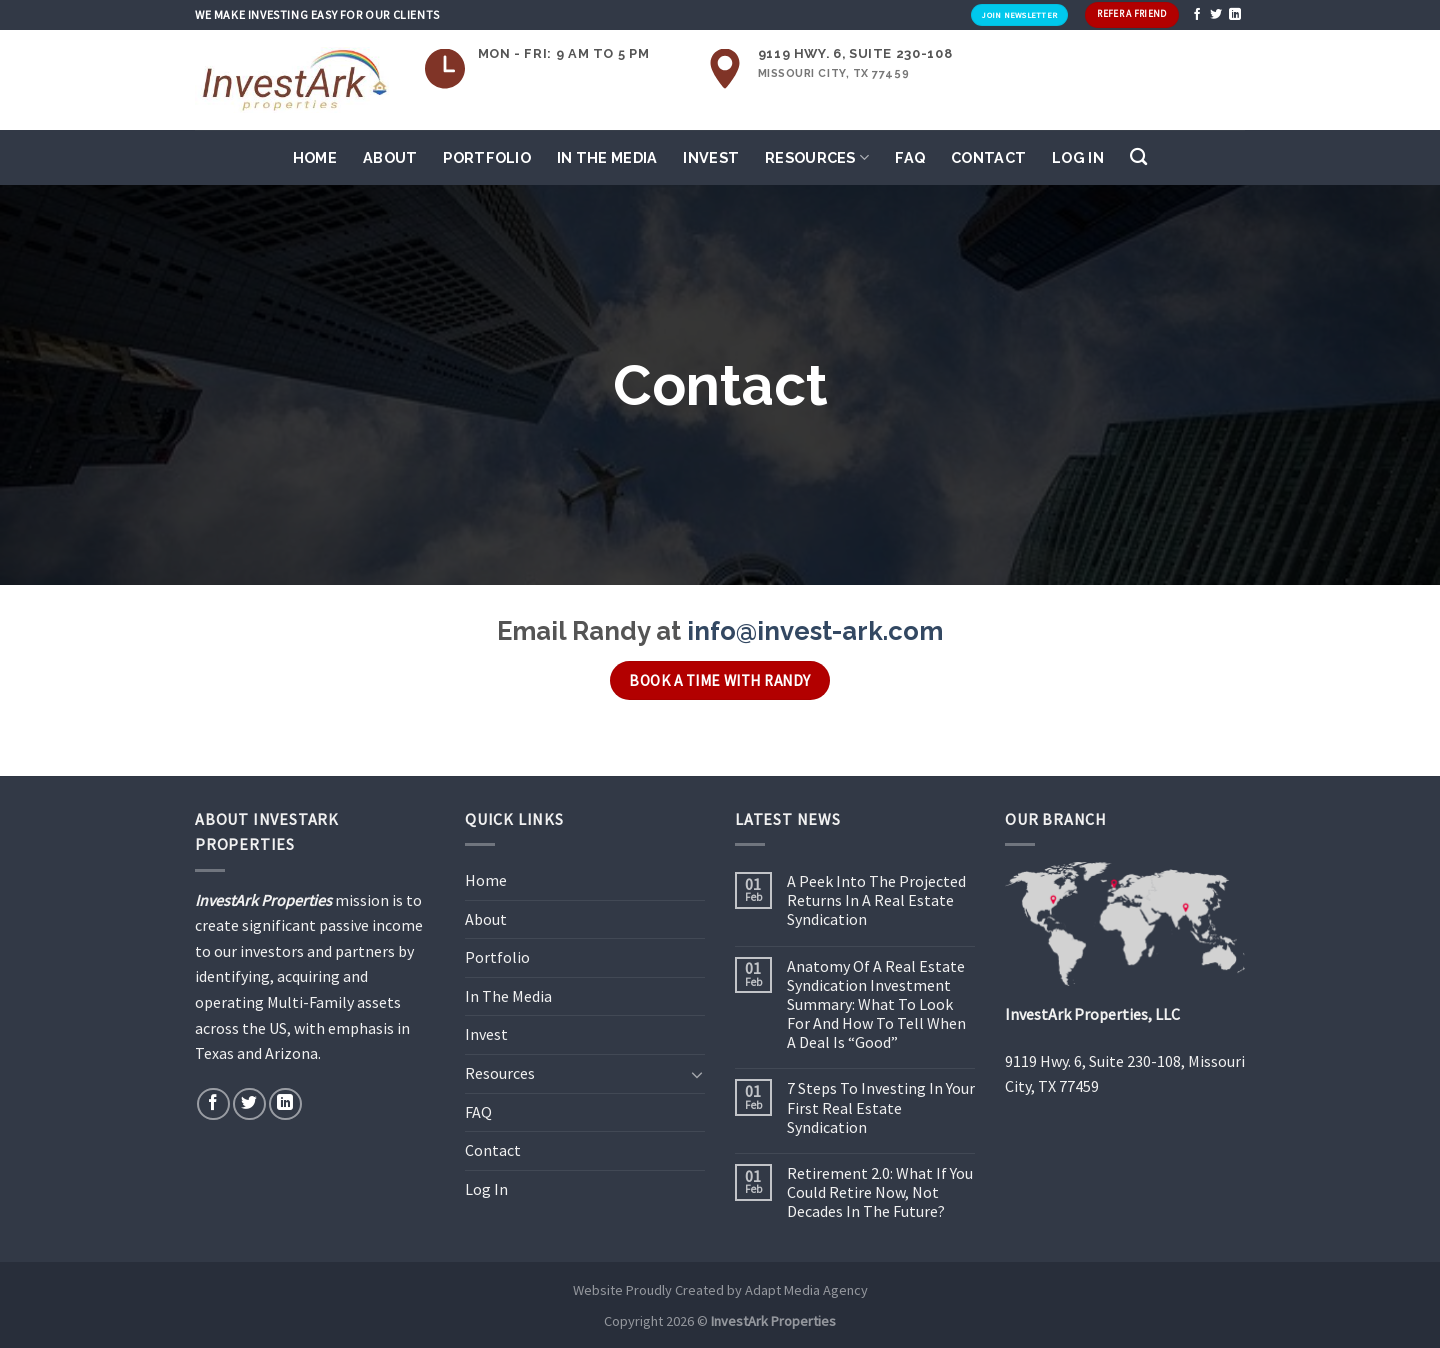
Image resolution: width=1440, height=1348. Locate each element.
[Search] (1138, 157)
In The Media (607, 157)
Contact (988, 157)
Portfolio (487, 157)
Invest (711, 157)
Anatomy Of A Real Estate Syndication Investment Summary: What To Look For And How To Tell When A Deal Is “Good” (876, 1005)
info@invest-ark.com (815, 631)
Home (315, 157)
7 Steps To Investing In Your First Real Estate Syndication (881, 1107)
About (390, 157)
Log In (1078, 157)
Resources (817, 157)
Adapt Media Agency (806, 1290)
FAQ (910, 157)
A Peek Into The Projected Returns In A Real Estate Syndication (876, 900)
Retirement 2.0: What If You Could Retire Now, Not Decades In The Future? (880, 1192)
